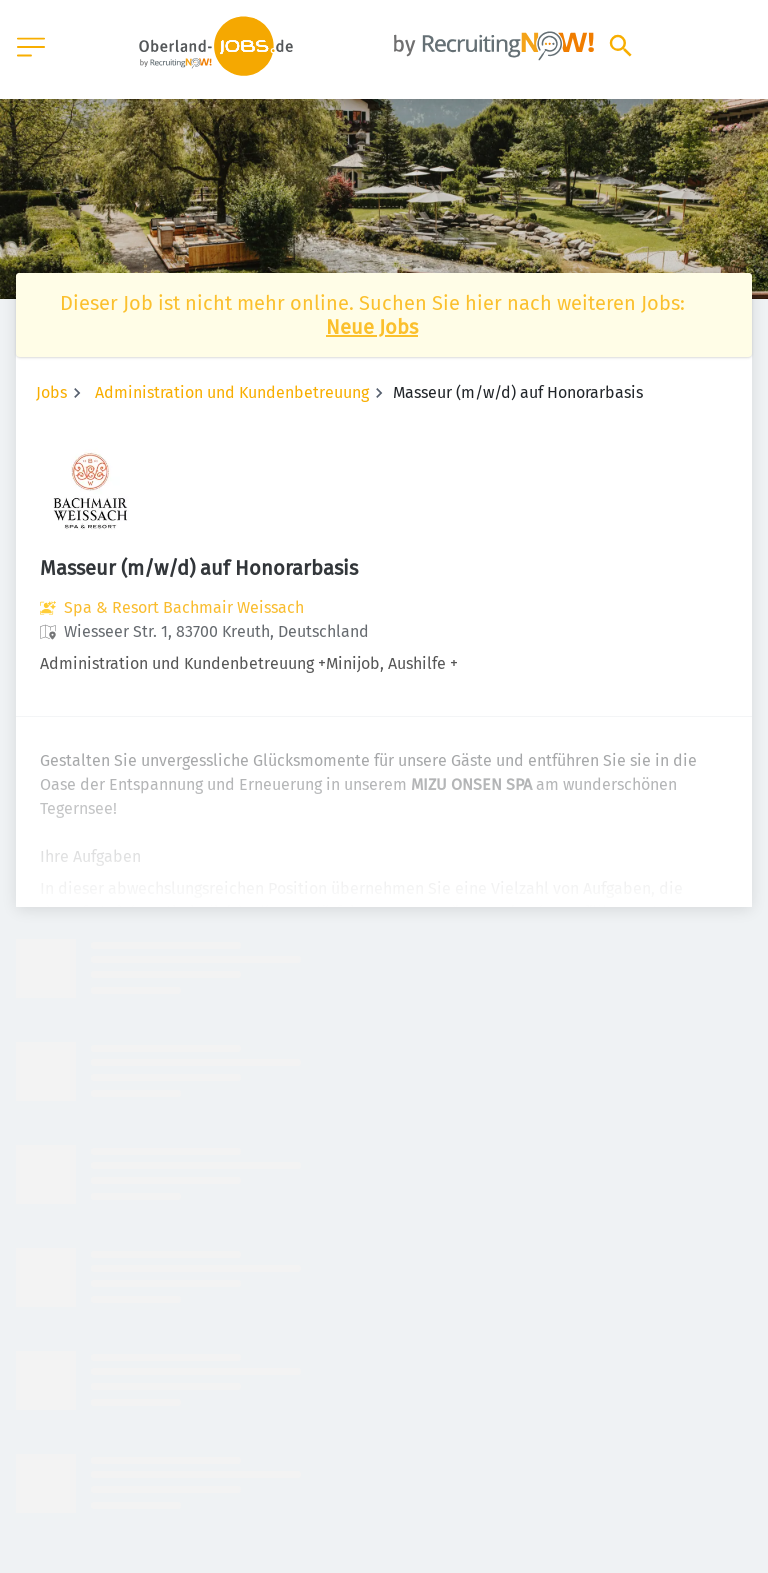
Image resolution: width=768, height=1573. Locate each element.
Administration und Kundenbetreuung (232, 392)
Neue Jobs (372, 327)
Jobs (51, 392)
